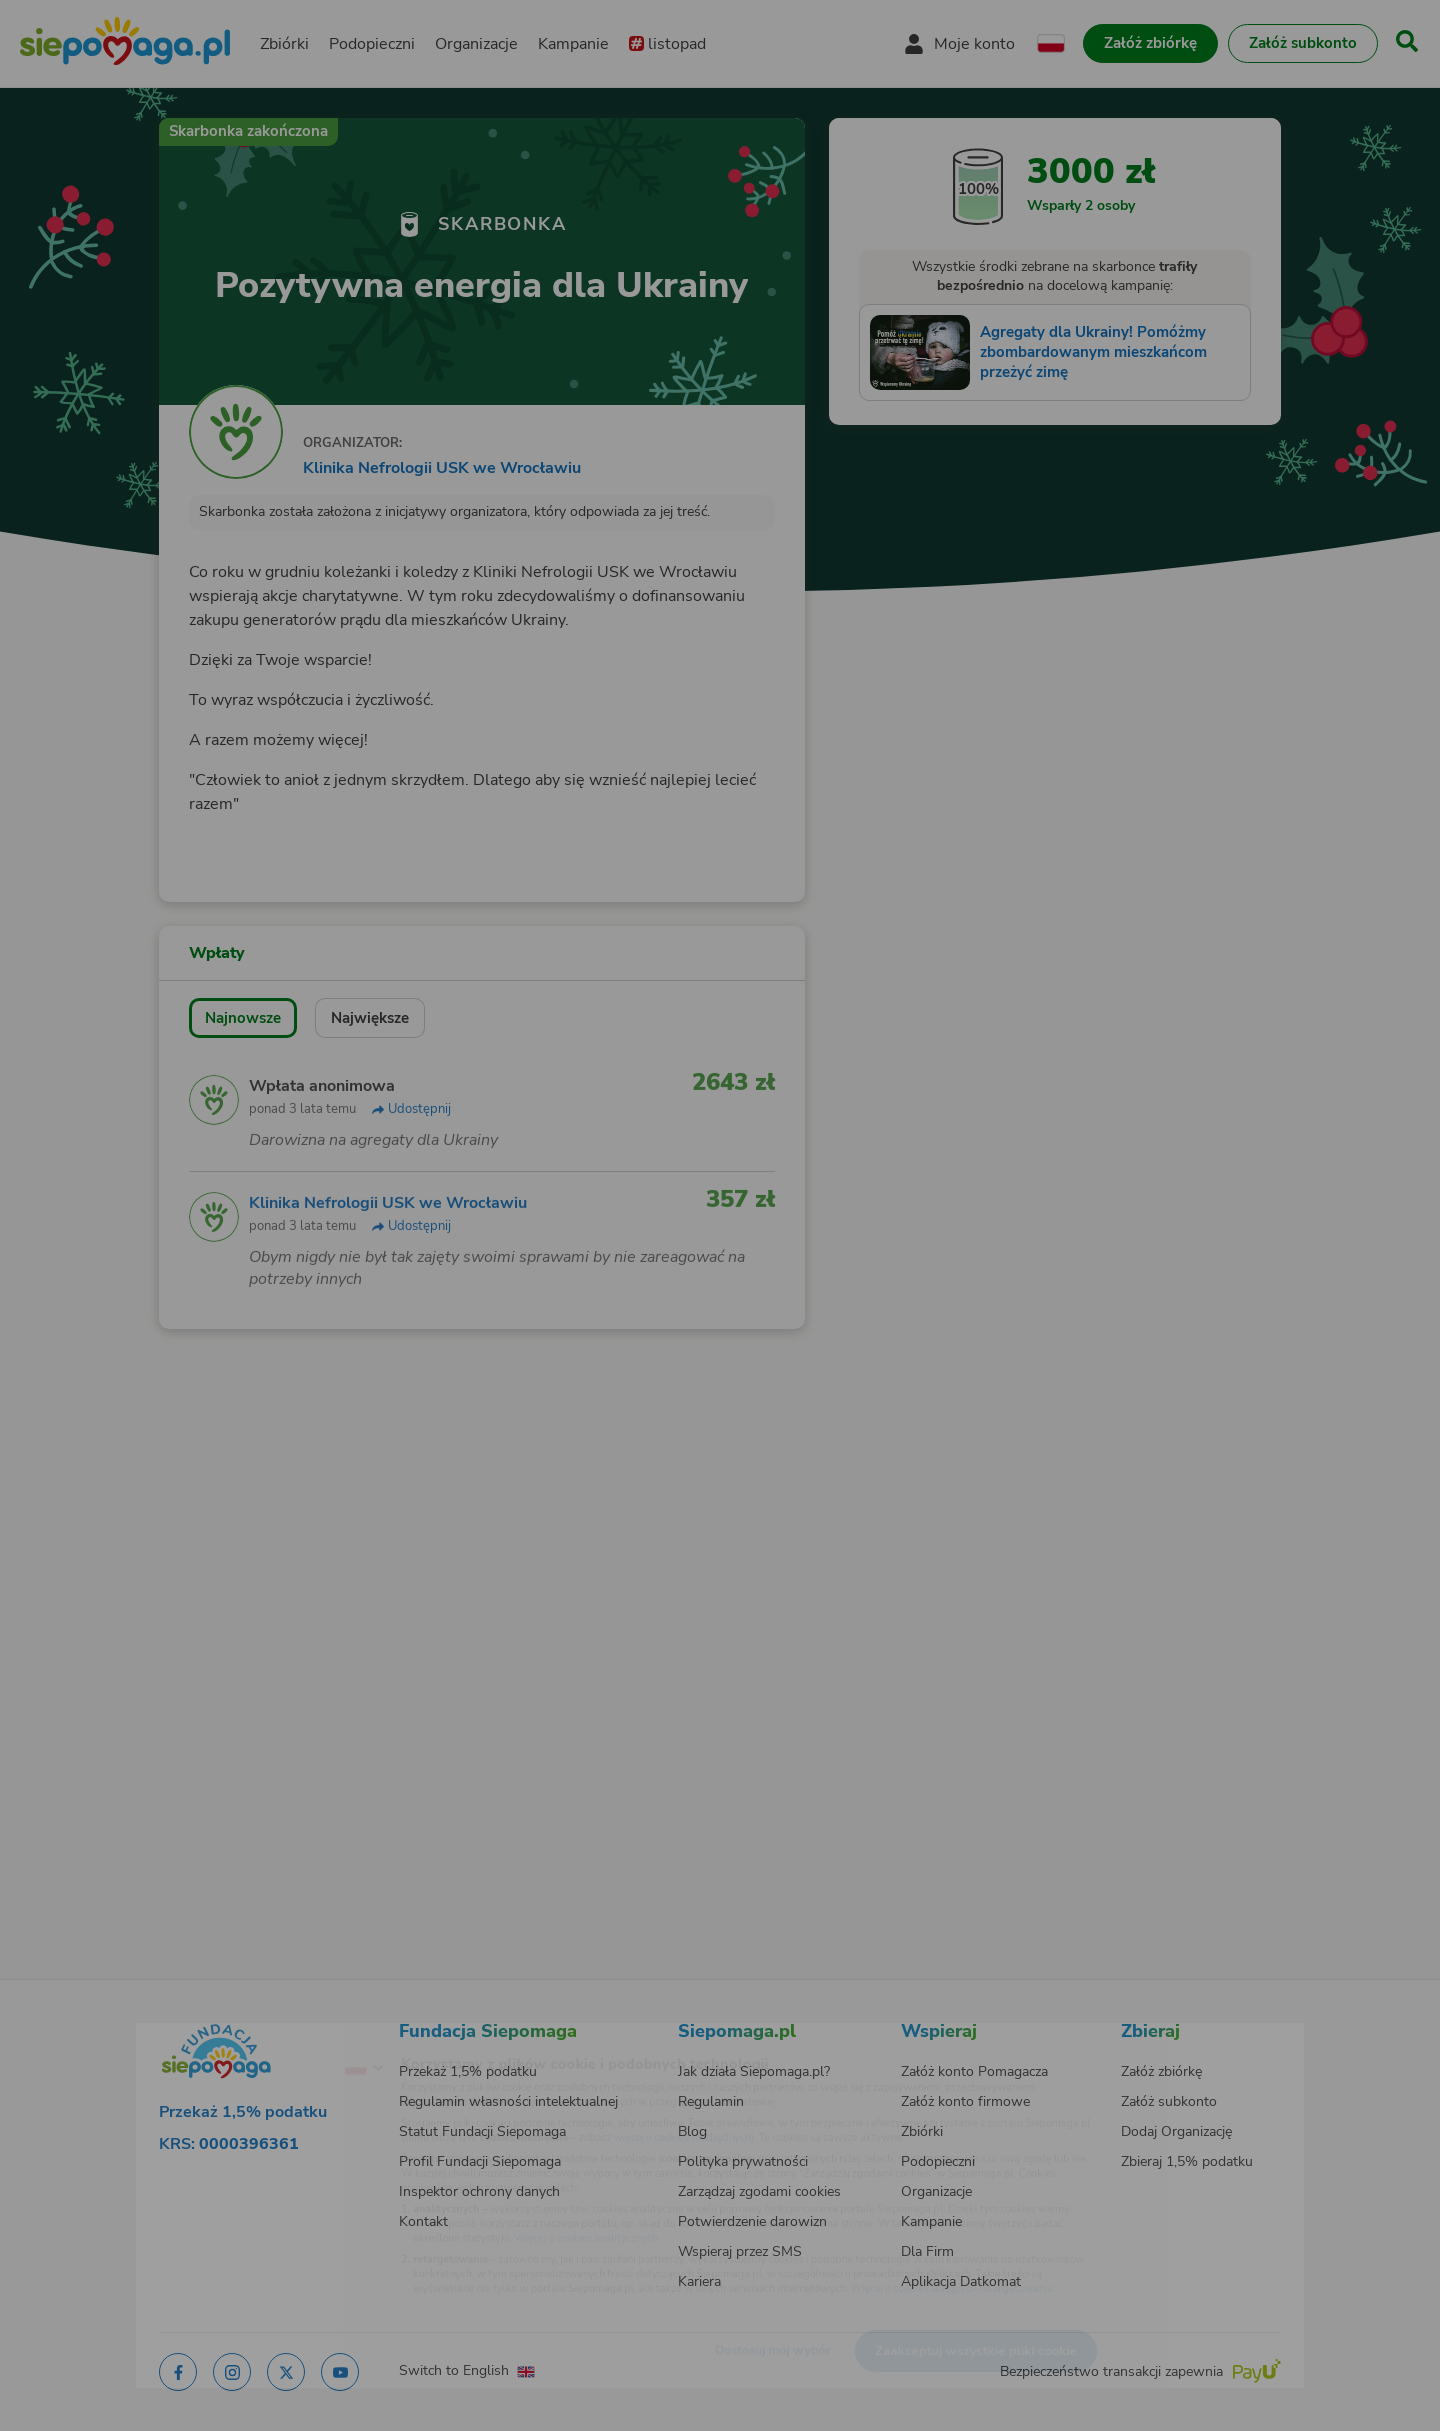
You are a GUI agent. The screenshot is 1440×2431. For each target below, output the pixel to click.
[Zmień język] (281, 2036)
